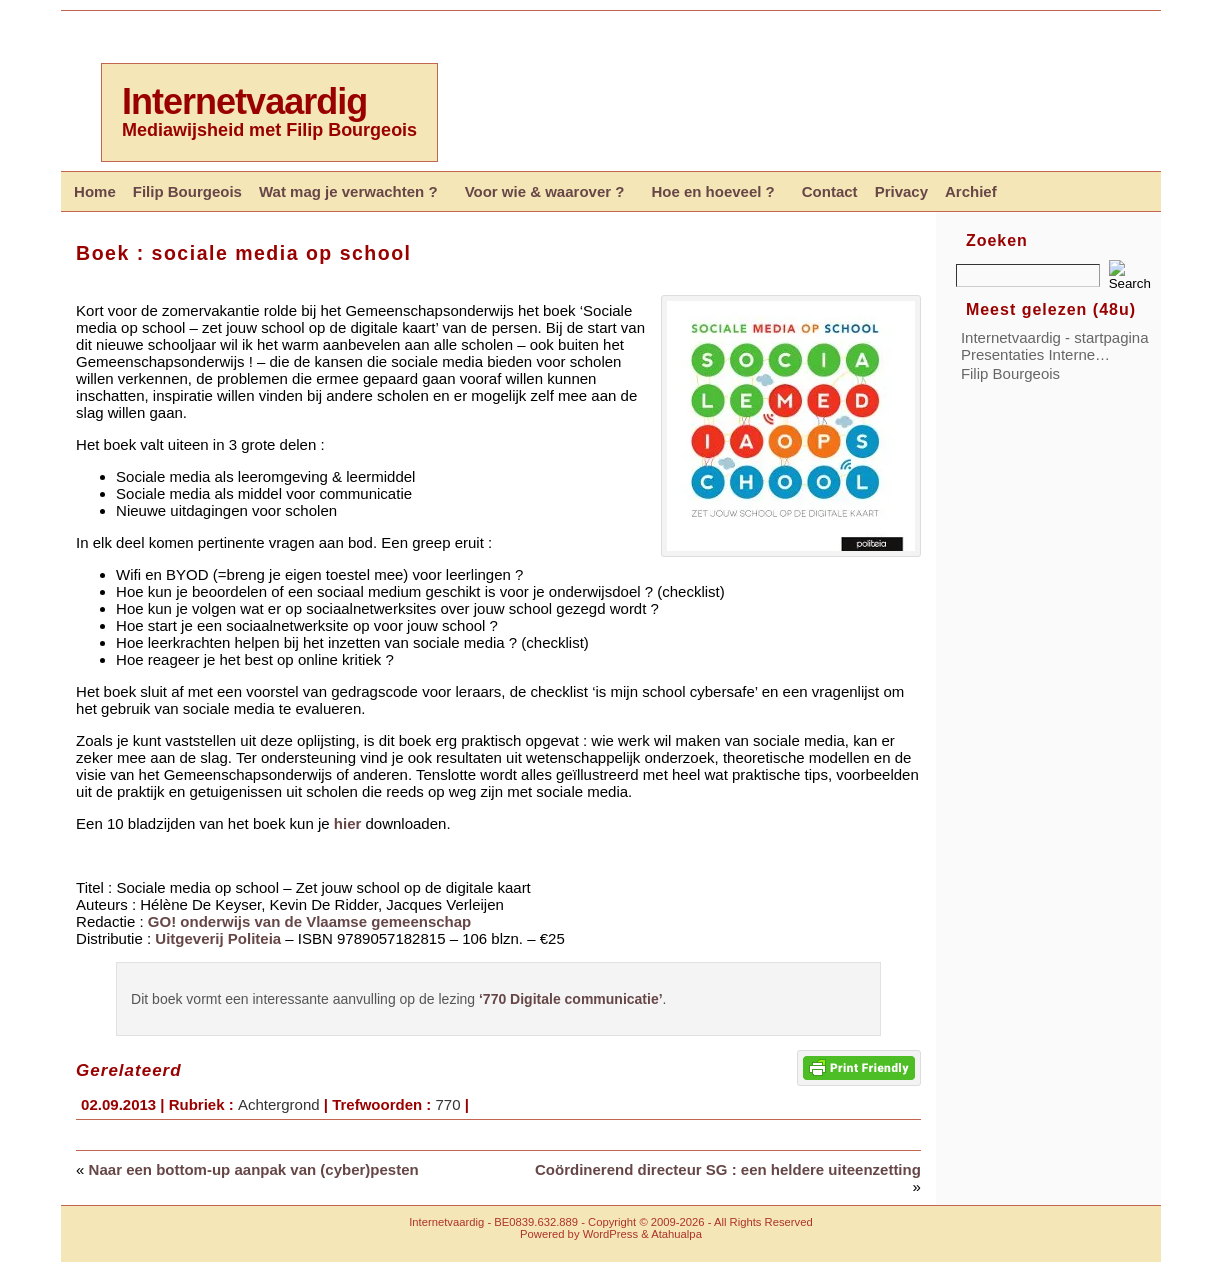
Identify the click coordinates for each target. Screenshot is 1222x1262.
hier (348, 823)
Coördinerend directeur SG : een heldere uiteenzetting (728, 1169)
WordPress (610, 1234)
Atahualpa (676, 1234)
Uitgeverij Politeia (218, 938)
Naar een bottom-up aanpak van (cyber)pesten (254, 1169)
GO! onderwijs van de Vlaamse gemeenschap (309, 921)
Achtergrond (279, 1104)
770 (447, 1104)
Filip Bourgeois (1010, 373)
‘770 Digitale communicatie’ (571, 999)
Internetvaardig (244, 101)
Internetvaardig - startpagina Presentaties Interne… (1055, 346)
